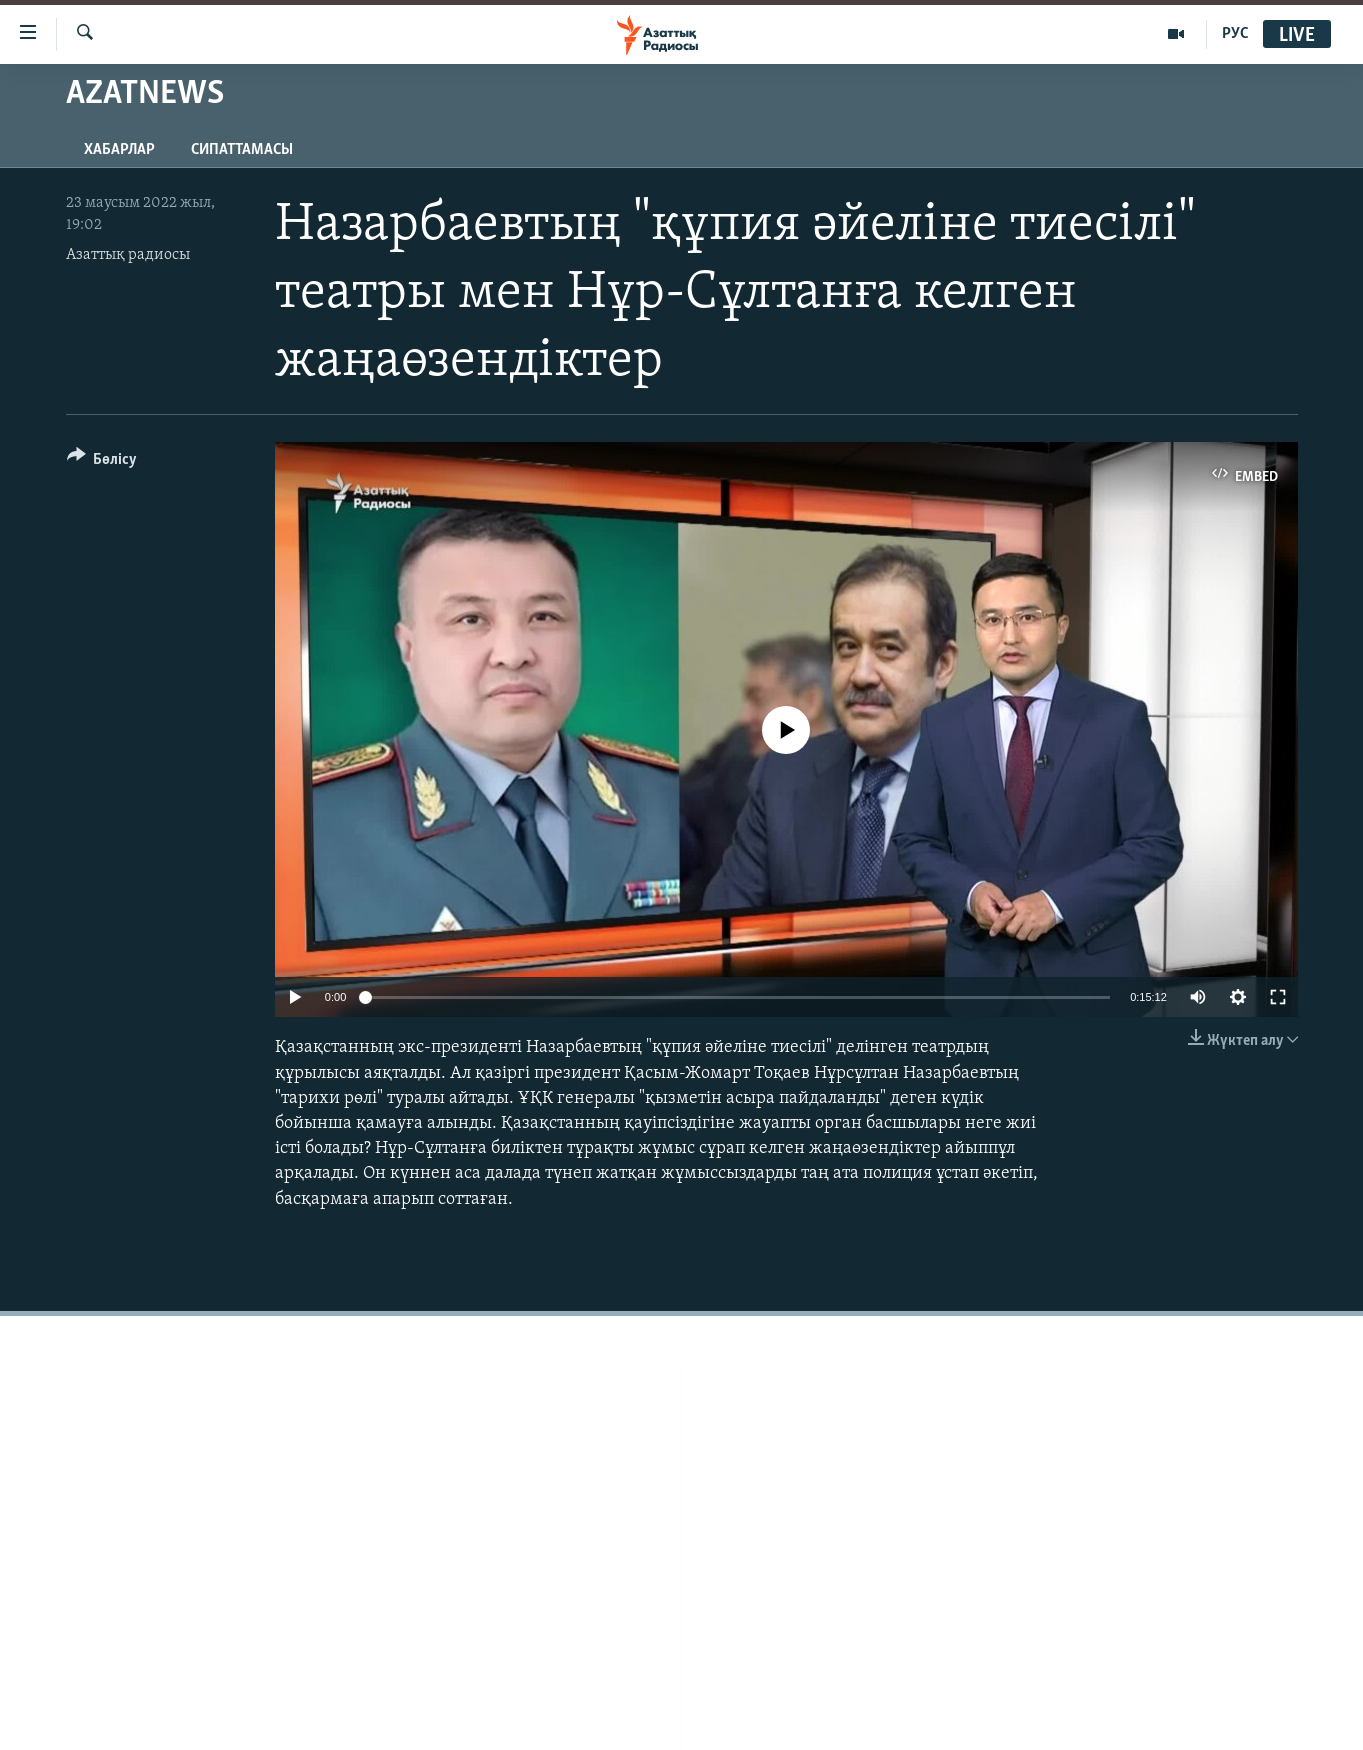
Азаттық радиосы (128, 255)
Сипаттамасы (242, 150)
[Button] (102, 462)
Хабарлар (119, 150)
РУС (1235, 34)
